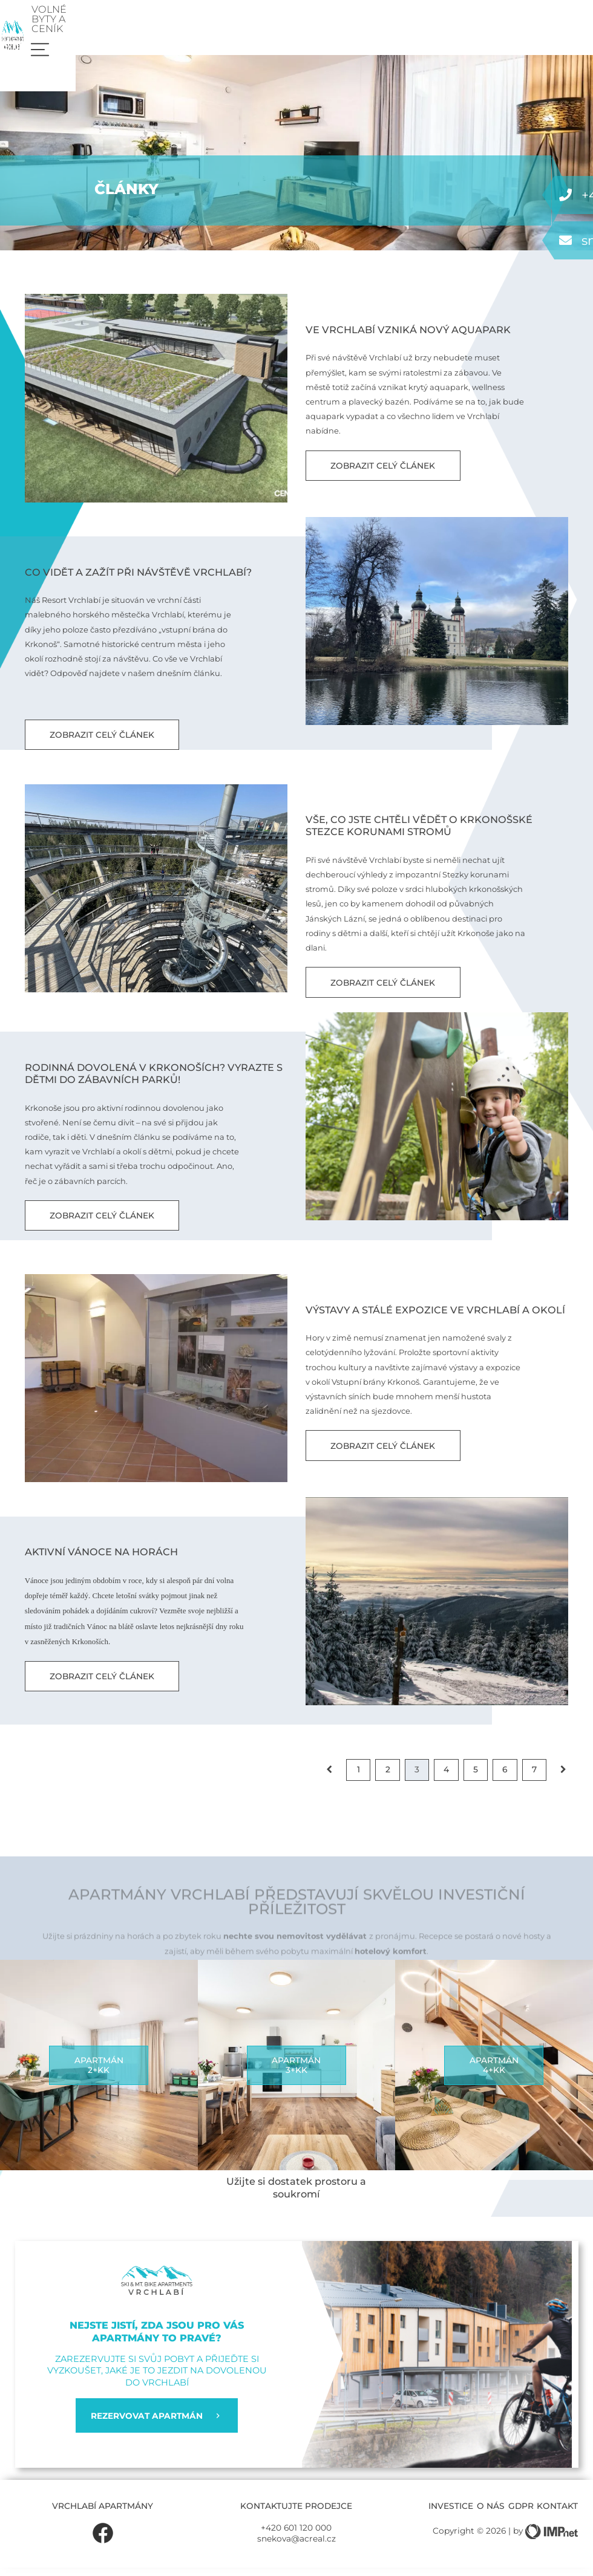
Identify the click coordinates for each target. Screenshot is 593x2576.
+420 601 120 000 (296, 2536)
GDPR (521, 2514)
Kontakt (557, 2514)
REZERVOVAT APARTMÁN (156, 2424)
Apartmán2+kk (98, 2074)
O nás (491, 2514)
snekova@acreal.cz (296, 2547)
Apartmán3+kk (296, 2074)
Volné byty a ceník (485, 21)
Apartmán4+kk (494, 2074)
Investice (450, 2514)
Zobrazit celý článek (382, 474)
